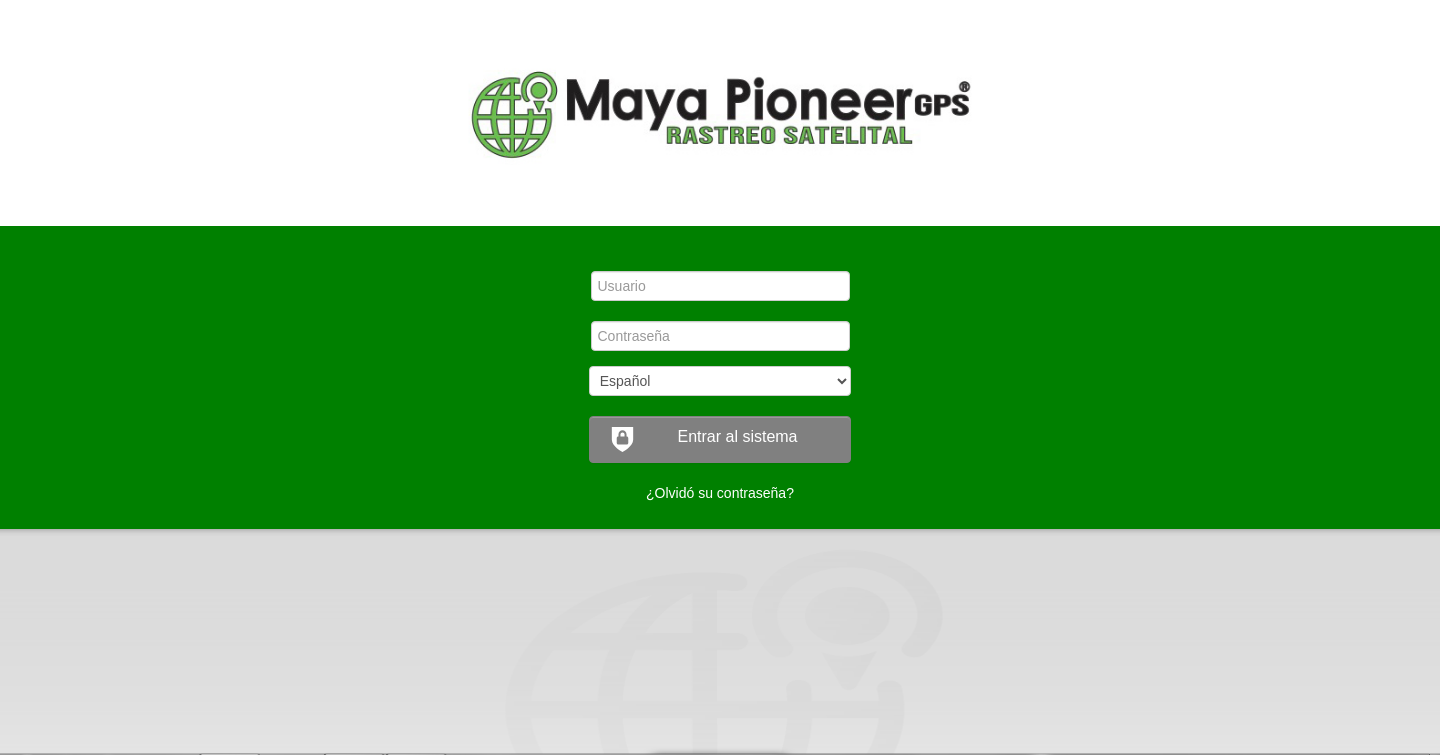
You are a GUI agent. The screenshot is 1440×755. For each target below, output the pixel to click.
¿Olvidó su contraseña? (720, 493)
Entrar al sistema (704, 439)
